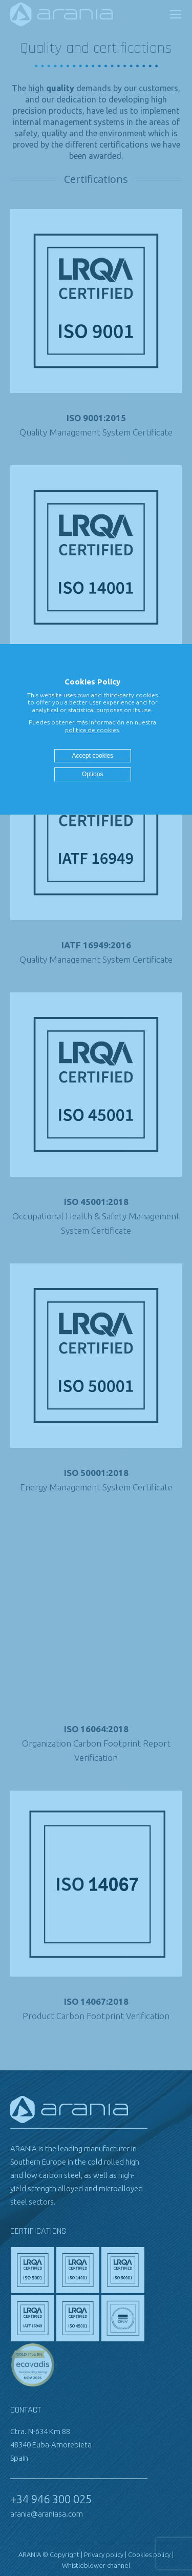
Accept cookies (92, 755)
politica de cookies (92, 729)
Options (92, 774)
